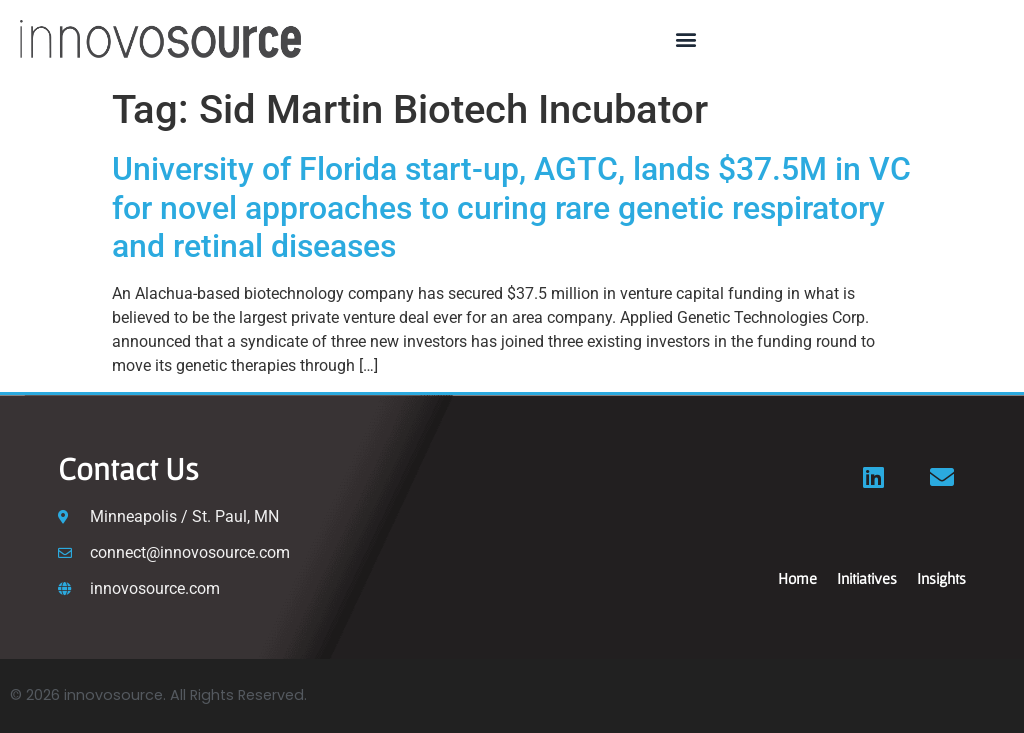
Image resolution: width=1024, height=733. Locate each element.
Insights (941, 578)
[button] (686, 39)
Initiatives (867, 578)
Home (797, 578)
